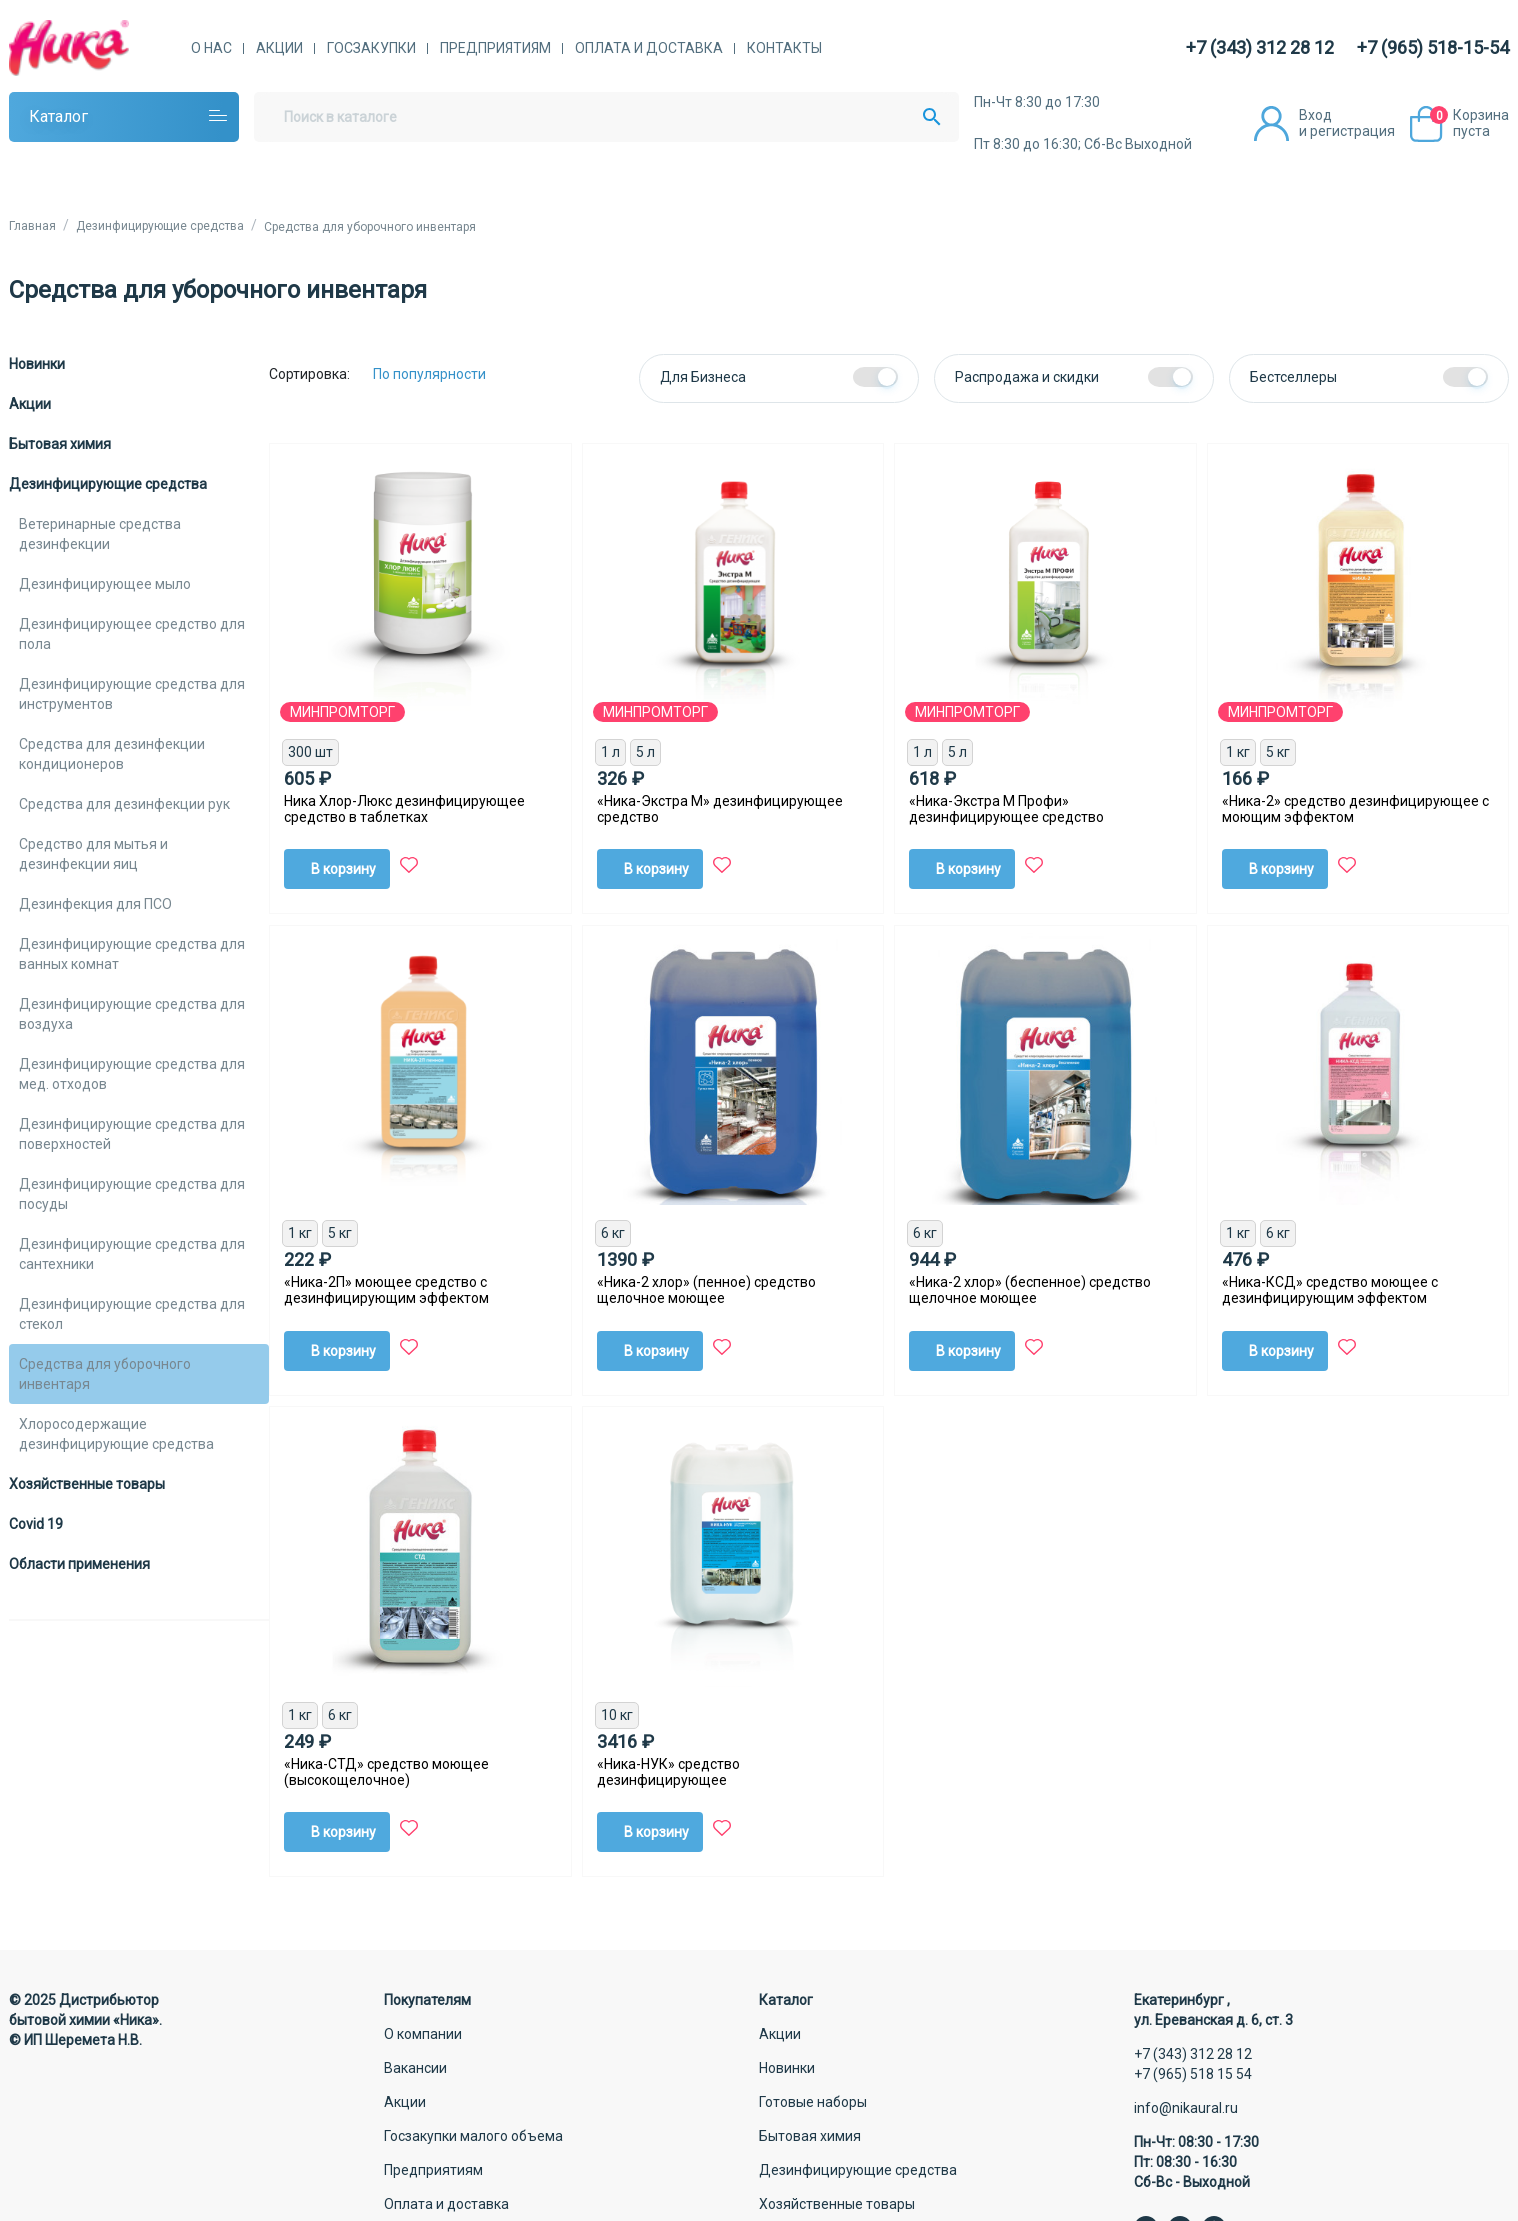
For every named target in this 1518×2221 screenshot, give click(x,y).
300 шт (310, 752)
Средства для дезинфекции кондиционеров (112, 754)
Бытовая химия (60, 444)
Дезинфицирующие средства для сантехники (132, 1254)
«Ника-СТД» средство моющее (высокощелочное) (386, 1772)
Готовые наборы (813, 2102)
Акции (279, 48)
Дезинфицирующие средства (108, 484)
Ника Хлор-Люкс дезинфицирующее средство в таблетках (404, 809)
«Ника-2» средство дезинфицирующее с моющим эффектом (1355, 809)
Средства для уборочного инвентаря (105, 1374)
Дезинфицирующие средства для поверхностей (132, 1134)
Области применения (79, 1564)
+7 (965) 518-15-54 (1433, 47)
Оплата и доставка (649, 48)
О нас (211, 48)
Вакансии (415, 2068)
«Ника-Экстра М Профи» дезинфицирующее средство (1006, 809)
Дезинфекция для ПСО (95, 904)
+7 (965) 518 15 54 (1193, 2074)
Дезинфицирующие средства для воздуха (132, 1014)
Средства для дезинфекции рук (124, 804)
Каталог (58, 116)
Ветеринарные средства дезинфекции (100, 534)
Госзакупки (371, 48)
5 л (645, 752)
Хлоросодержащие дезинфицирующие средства (116, 1434)
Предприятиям (495, 48)
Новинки (37, 364)
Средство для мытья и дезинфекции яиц (93, 854)
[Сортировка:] (444, 374)
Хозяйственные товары (87, 1484)
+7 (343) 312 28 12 (1260, 47)
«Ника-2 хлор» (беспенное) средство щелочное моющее (1030, 1290)
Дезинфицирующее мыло (105, 584)
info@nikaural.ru (1186, 2108)
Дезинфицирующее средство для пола (132, 634)
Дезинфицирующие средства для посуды (132, 1194)
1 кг (1238, 752)
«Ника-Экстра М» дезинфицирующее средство (720, 809)
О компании (423, 2034)
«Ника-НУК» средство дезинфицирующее (668, 1772)
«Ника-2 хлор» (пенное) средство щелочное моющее (706, 1290)
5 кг (1278, 752)
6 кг (613, 1233)
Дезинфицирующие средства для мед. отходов (132, 1074)
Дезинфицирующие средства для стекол (132, 1314)
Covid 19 (36, 1524)
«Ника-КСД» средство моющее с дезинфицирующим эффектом (1330, 1290)
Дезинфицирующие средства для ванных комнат (132, 954)
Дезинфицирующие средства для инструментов (132, 694)
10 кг (617, 1715)
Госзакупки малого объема (473, 2136)
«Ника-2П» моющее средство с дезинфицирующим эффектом (386, 1290)
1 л (610, 752)
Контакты (784, 48)
